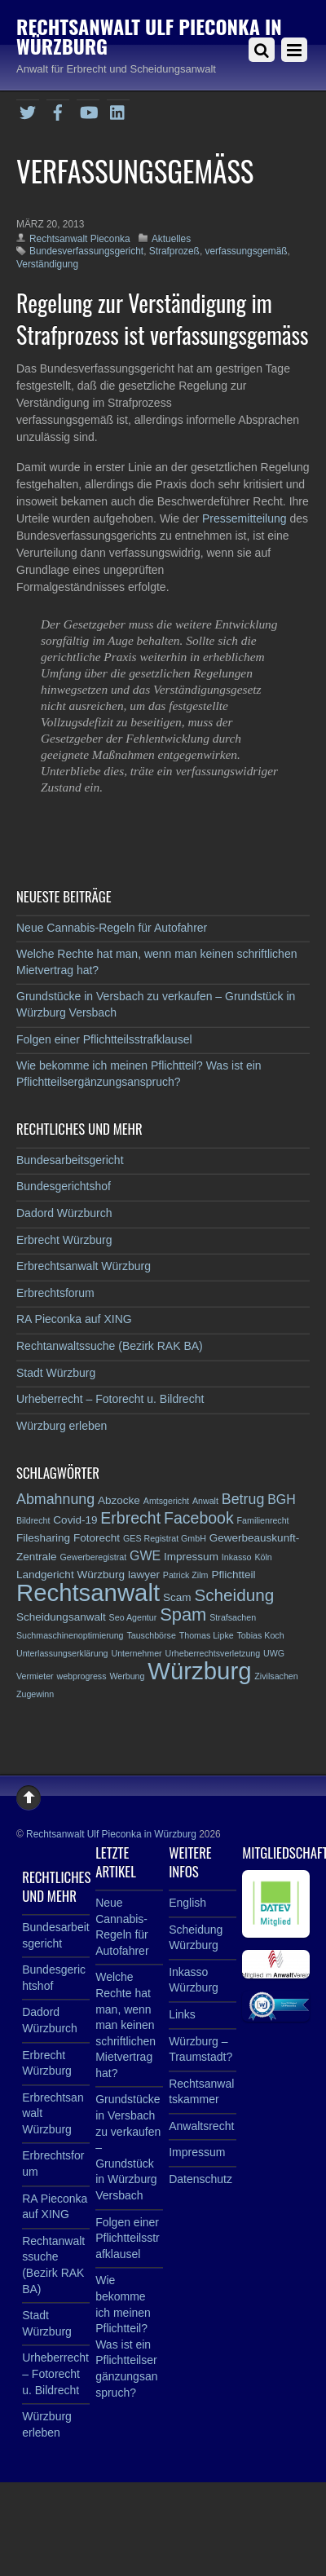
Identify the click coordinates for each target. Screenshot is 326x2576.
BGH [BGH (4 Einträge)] (281, 1499)
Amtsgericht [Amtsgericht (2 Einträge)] (166, 1501)
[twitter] (27, 110)
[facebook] (57, 110)
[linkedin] (118, 110)
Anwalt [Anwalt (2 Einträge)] (205, 1501)
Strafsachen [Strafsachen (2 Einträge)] (232, 1617)
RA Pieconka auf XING (74, 1318)
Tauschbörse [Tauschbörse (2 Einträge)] (150, 1635)
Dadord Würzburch (64, 1213)
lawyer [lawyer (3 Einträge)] (144, 1574)
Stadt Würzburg (55, 1372)
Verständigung (47, 264)
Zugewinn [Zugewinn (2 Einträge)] (35, 1694)
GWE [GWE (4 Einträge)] (145, 1556)
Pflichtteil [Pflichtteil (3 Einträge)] (233, 1574)
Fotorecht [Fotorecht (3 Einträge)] (96, 1538)
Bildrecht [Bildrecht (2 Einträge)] (33, 1520)
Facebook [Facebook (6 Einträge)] (199, 1518)
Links (182, 2014)
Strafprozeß (174, 251)
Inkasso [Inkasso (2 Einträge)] (237, 1557)
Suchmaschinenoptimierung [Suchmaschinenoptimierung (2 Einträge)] (70, 1635)
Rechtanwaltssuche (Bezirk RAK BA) (109, 1345)
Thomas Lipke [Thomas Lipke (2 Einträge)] (206, 1635)
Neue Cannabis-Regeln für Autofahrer (111, 927)
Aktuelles (171, 239)
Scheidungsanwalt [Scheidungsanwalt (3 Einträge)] (61, 1617)
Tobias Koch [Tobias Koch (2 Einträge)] (260, 1635)
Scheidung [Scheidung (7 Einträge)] (234, 1595)
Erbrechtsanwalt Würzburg (83, 1266)
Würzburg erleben (61, 1425)
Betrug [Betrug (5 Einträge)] (243, 1499)
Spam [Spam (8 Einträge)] (183, 1614)
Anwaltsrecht (201, 2126)
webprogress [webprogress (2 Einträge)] (82, 1676)
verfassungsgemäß (246, 251)
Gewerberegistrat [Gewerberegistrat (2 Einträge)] (92, 1557)
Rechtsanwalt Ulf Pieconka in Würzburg (111, 1834)
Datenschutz (200, 2179)
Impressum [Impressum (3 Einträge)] (191, 1556)
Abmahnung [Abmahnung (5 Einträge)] (55, 1499)
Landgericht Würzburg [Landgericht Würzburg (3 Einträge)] (70, 1574)
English (187, 1902)
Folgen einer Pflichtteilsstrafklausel (104, 1039)
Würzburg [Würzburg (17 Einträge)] (199, 1670)
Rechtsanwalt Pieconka (79, 239)
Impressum (197, 2152)
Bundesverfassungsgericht (86, 251)
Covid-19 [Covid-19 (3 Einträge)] (75, 1520)
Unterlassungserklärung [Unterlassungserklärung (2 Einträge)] (62, 1653)
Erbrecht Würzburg (64, 1239)
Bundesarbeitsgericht (70, 1160)
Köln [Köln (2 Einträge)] (262, 1557)
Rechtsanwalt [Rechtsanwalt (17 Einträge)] (88, 1592)
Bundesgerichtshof (63, 1186)
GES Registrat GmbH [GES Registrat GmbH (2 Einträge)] (164, 1538)
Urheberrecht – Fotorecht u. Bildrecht (110, 1398)
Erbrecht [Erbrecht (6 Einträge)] (130, 1518)
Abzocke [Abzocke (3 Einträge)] (119, 1500)
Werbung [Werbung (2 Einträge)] (126, 1676)
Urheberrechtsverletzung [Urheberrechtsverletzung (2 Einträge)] (213, 1653)
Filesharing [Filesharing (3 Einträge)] (43, 1538)
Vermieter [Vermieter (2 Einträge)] (35, 1676)
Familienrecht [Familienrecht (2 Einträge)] (263, 1520)
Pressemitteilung (245, 518)
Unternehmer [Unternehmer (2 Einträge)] (136, 1653)
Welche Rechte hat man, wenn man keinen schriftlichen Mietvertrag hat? (125, 2025)
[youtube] (88, 110)
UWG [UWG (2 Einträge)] (273, 1653)
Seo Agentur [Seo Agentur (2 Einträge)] (133, 1617)
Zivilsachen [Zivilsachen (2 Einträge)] (275, 1676)
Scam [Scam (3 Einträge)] (177, 1597)
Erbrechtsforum (55, 1292)
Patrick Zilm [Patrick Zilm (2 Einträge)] (186, 1575)
